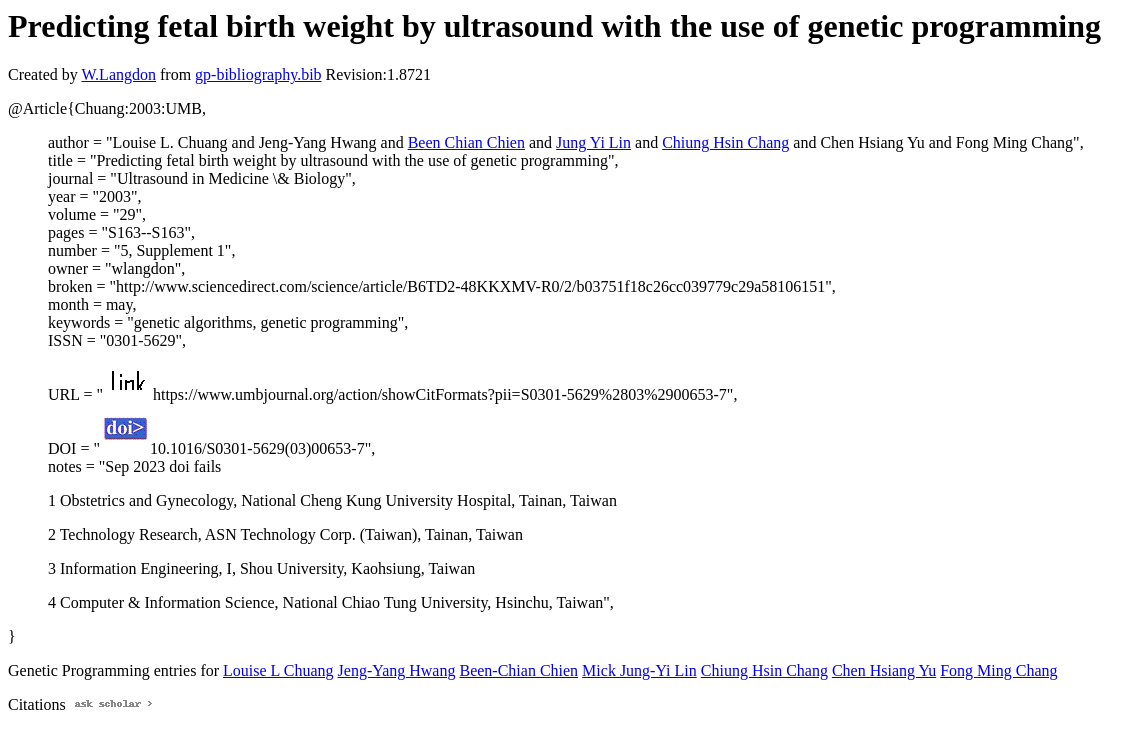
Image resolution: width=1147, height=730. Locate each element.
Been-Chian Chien (518, 670)
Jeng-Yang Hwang (397, 670)
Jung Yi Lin (593, 142)
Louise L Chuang (278, 670)
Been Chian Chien (466, 142)
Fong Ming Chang (998, 670)
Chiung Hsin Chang (725, 142)
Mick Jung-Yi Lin (639, 670)
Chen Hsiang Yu (884, 670)
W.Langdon (118, 74)
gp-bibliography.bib (258, 74)
